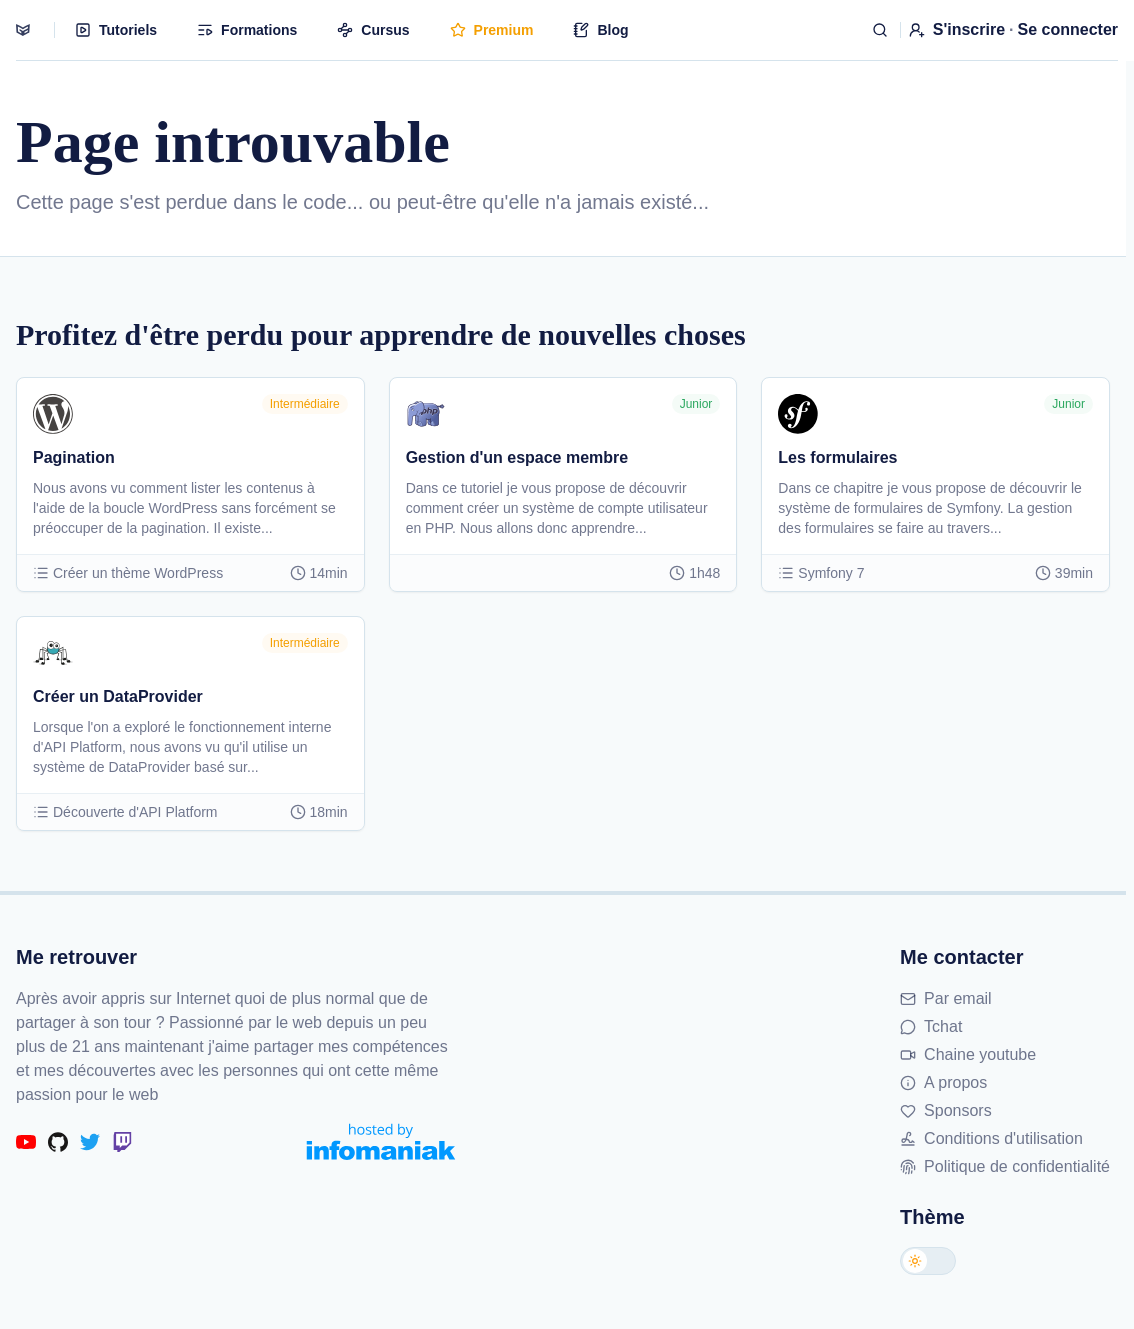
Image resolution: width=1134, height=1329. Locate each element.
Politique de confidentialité (1005, 1166)
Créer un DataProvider (118, 696)
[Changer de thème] (928, 1261)
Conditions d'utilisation (991, 1138)
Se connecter (1068, 29)
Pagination (74, 457)
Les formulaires (837, 457)
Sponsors (946, 1110)
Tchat (931, 1026)
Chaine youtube (968, 1054)
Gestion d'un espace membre (517, 457)
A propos (943, 1082)
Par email (946, 998)
